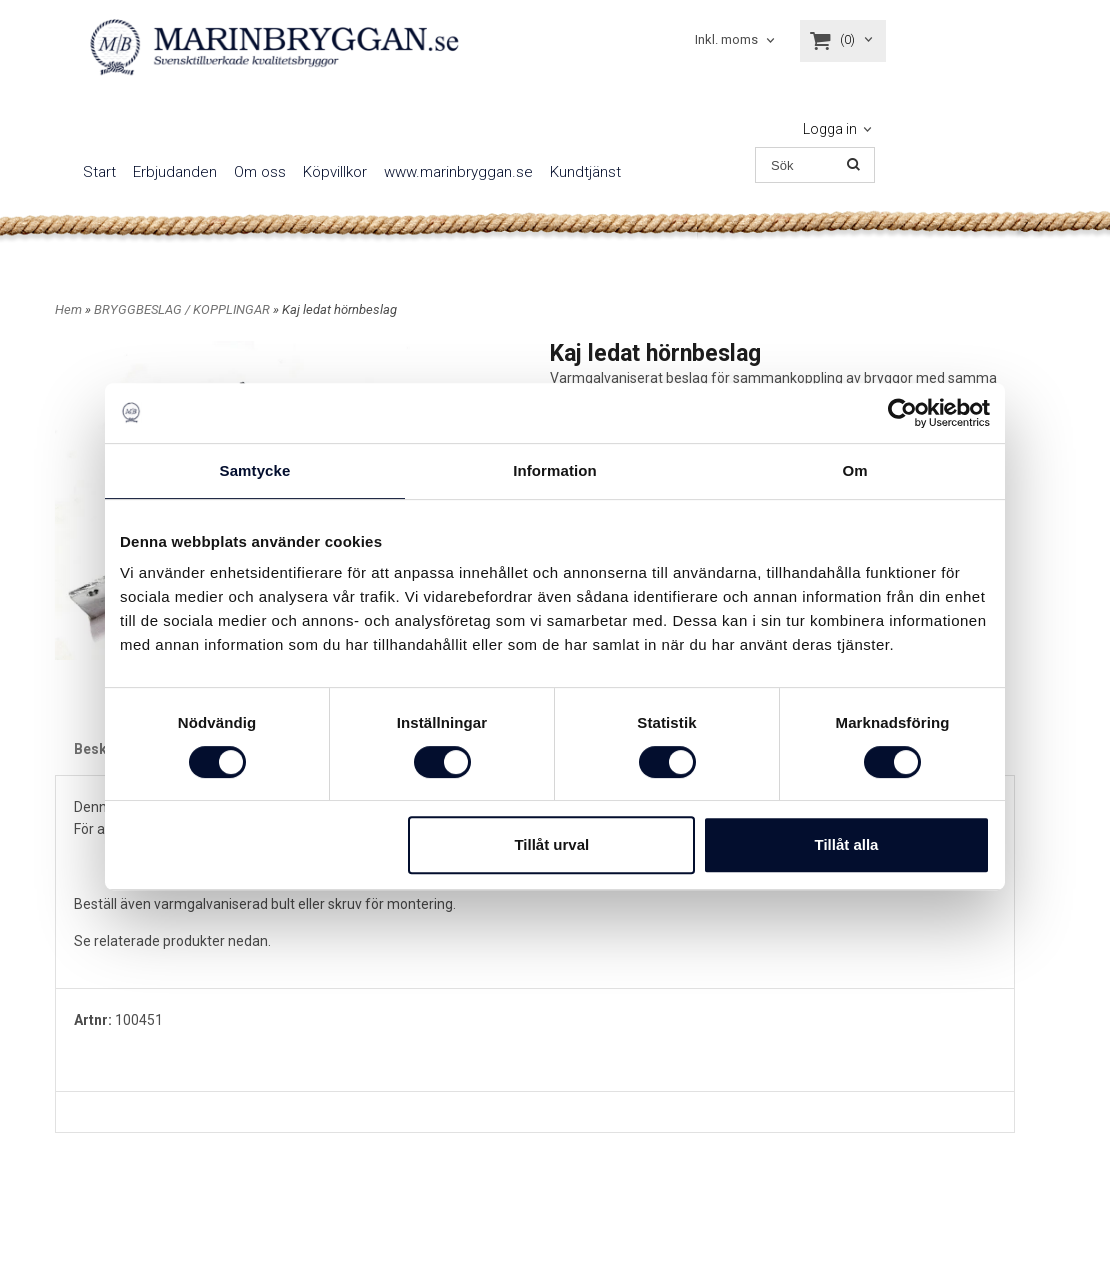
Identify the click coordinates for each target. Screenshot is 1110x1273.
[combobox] (736, 40)
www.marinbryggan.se (458, 172)
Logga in (830, 129)
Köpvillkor (335, 172)
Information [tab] (555, 470)
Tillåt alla (846, 844)
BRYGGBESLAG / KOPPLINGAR (183, 309)
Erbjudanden (175, 172)
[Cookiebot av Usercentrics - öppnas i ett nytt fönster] (902, 413)
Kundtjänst (585, 172)
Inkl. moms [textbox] (726, 40)
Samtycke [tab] (255, 470)
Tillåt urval (551, 844)
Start (99, 172)
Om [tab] (854, 470)
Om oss (260, 172)
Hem (68, 309)
